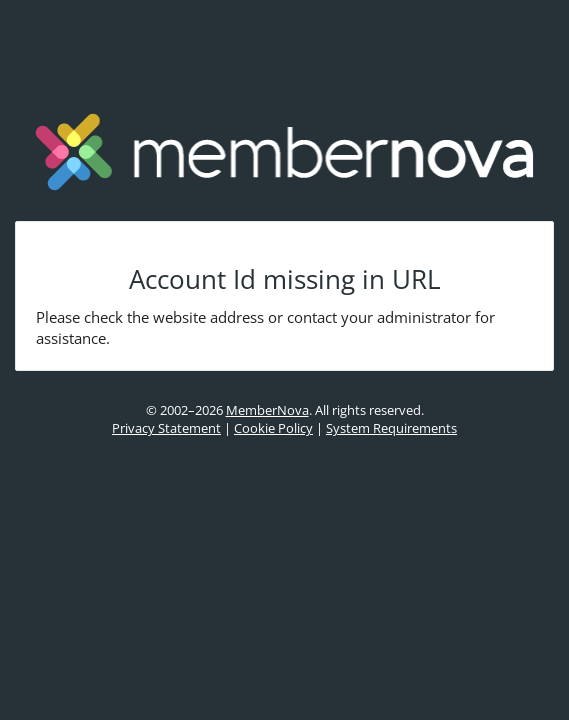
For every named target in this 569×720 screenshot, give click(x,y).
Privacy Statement (166, 428)
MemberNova (267, 410)
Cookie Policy (273, 428)
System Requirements (391, 428)
